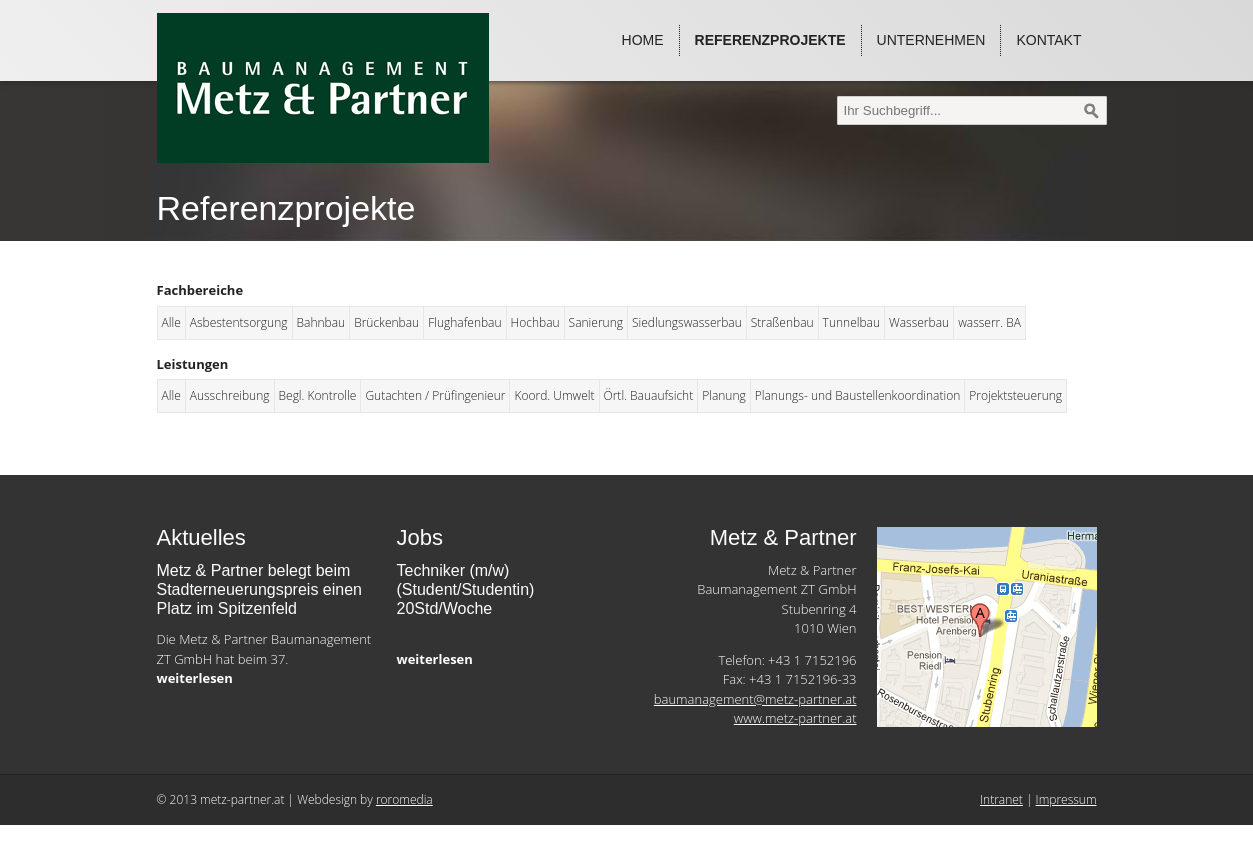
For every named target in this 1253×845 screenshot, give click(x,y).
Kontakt (1048, 40)
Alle (171, 322)
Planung (724, 395)
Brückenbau (386, 322)
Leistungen (193, 364)
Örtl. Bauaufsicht (649, 395)
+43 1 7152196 (812, 660)
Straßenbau (782, 322)
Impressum (1066, 799)
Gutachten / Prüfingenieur (435, 395)
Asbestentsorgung (239, 322)
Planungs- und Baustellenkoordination (858, 395)
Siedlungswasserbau (687, 322)
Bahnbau (321, 322)
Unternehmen (931, 40)
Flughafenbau (464, 322)
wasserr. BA (989, 322)
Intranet (1001, 799)
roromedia (404, 799)
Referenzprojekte (770, 40)
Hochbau (535, 322)
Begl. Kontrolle (318, 395)
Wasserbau (919, 322)
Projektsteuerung (1015, 395)
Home (643, 40)
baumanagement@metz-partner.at (755, 699)
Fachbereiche (200, 290)
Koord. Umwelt (554, 395)
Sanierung (596, 322)
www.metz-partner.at (795, 718)
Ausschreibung (230, 395)
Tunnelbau (851, 322)
